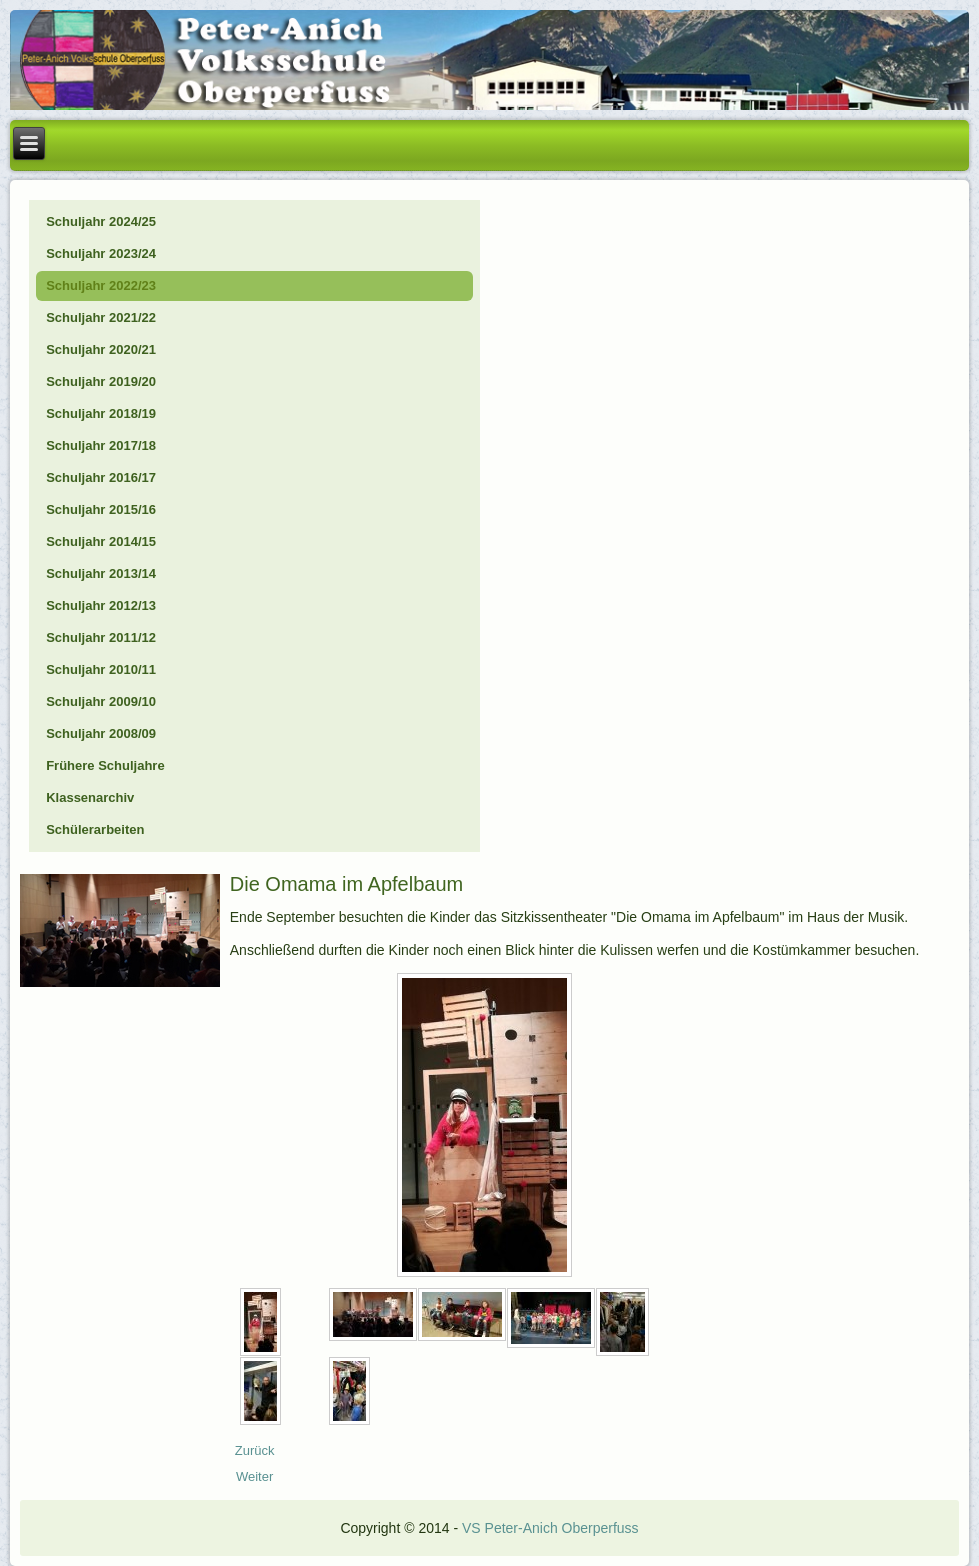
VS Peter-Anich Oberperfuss (550, 1528)
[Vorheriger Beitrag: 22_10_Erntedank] (255, 1450)
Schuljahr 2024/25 (101, 221)
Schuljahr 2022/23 (101, 285)
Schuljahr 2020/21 (101, 349)
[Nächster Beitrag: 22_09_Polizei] (254, 1476)
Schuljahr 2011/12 (101, 637)
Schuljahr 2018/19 (101, 413)
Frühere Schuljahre (105, 765)
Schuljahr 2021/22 (101, 317)
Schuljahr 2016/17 (101, 477)
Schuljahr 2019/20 (101, 381)
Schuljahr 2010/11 (101, 669)
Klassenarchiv (90, 797)
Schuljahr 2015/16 (101, 509)
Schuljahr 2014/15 (101, 541)
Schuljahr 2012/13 (101, 605)
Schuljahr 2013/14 (101, 573)
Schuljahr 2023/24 (101, 253)
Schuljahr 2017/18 (101, 445)
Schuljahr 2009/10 (101, 701)
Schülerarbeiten (95, 829)
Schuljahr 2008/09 (101, 733)
